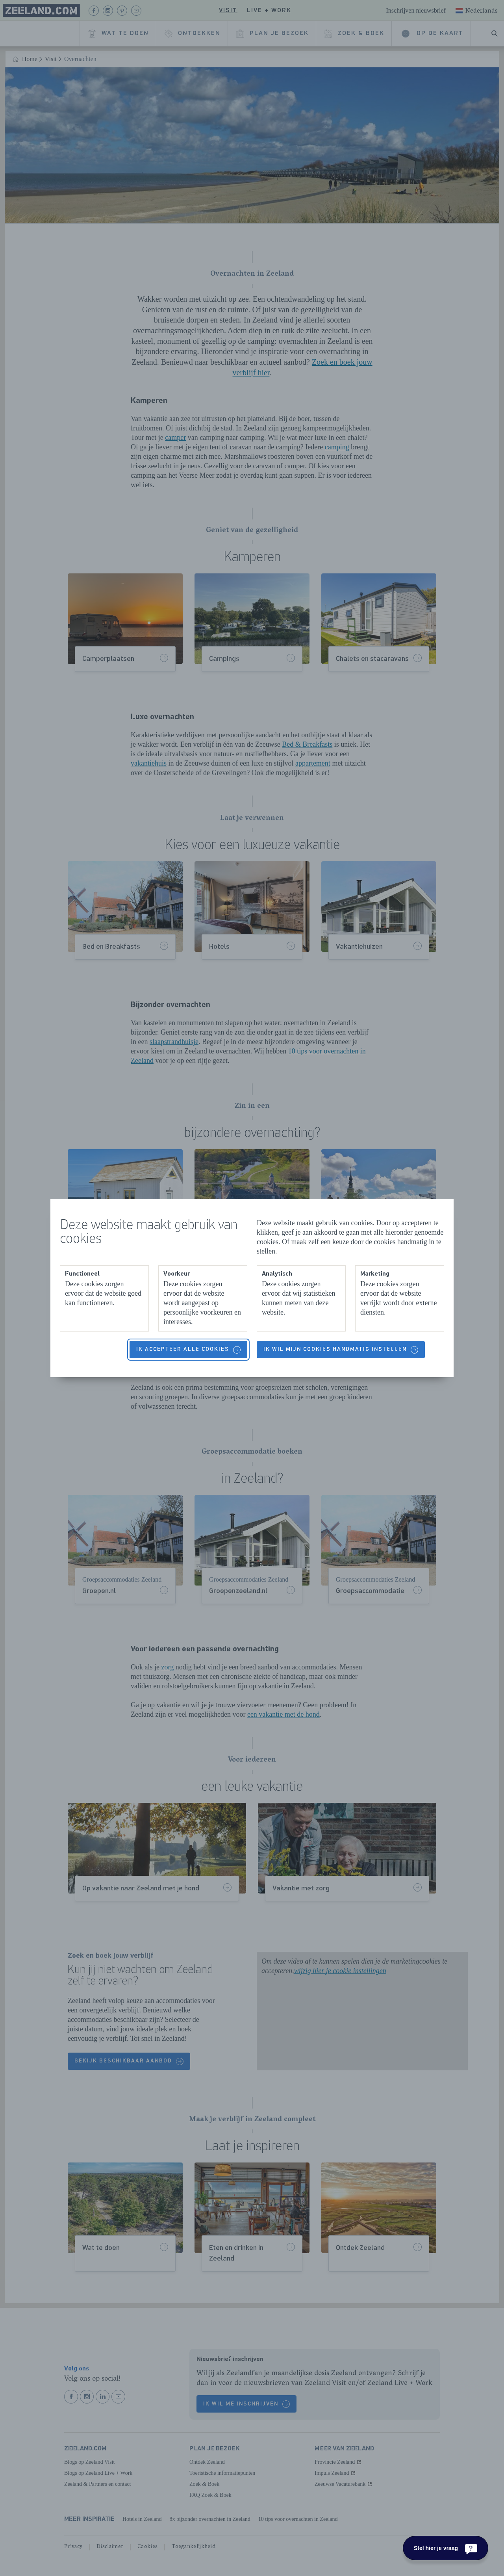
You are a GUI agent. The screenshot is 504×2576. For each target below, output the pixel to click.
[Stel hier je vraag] (445, 2548)
